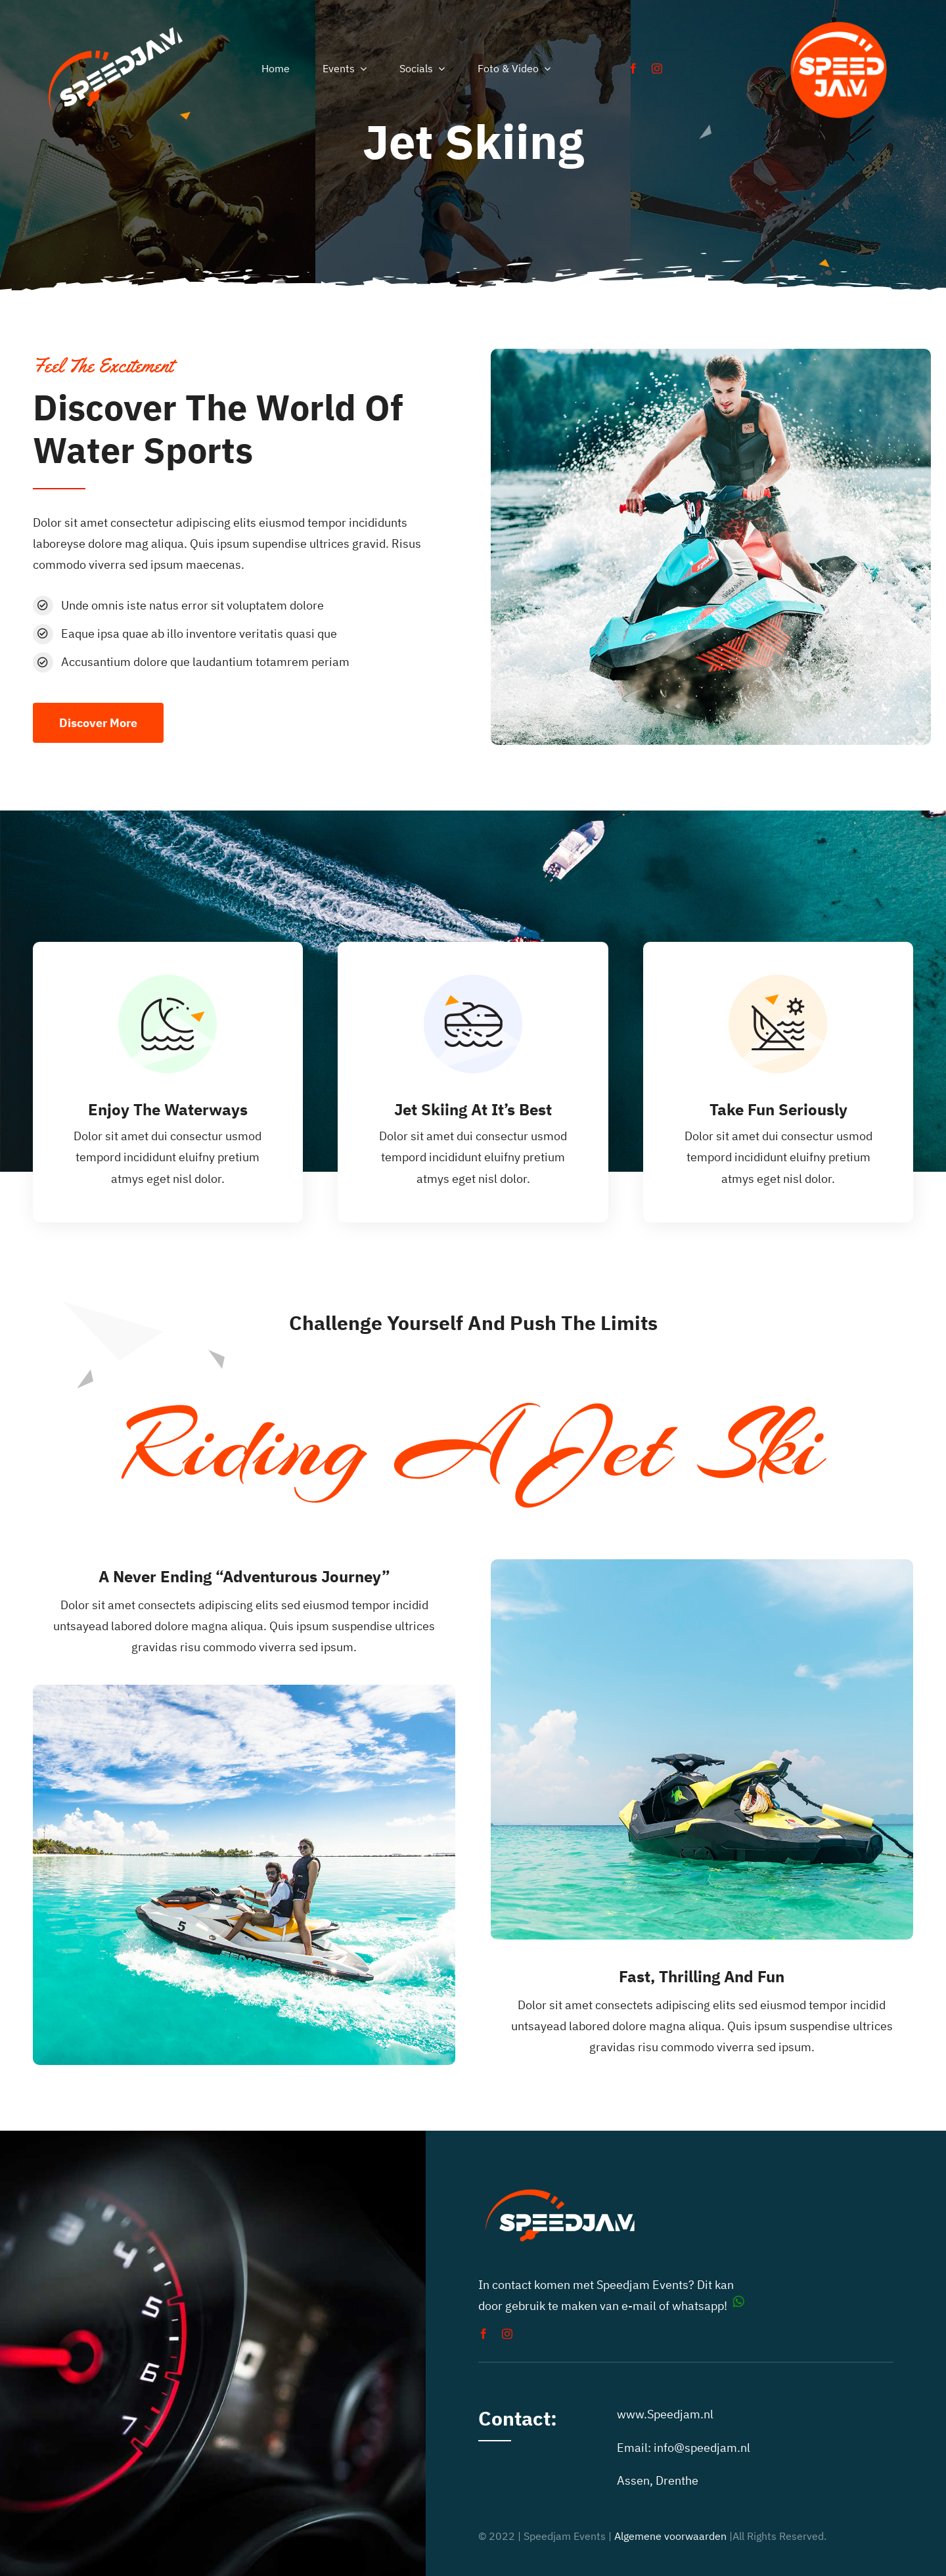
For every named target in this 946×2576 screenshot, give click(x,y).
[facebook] (633, 68)
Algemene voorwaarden (670, 2536)
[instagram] (657, 68)
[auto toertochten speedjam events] (839, 15)
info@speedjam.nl (702, 2447)
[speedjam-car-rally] (115, 27)
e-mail (638, 2305)
